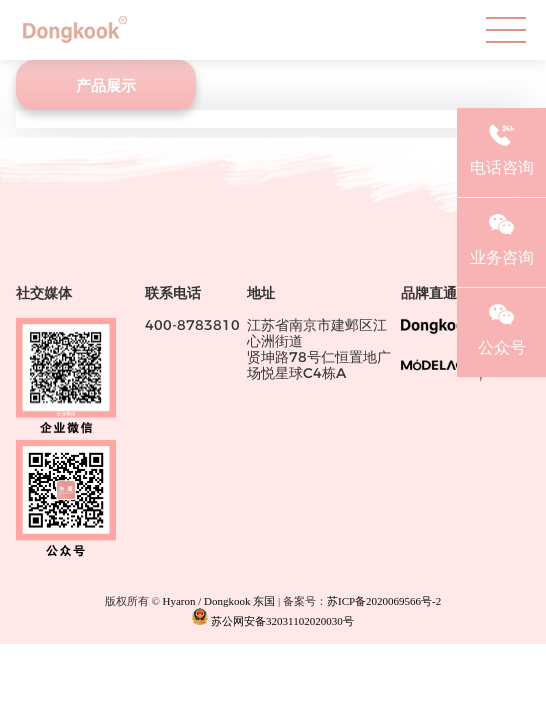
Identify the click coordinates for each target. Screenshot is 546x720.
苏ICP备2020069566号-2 (384, 601)
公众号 (501, 327)
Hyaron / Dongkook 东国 (219, 601)
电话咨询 (501, 147)
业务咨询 (501, 237)
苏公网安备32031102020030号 (272, 617)
